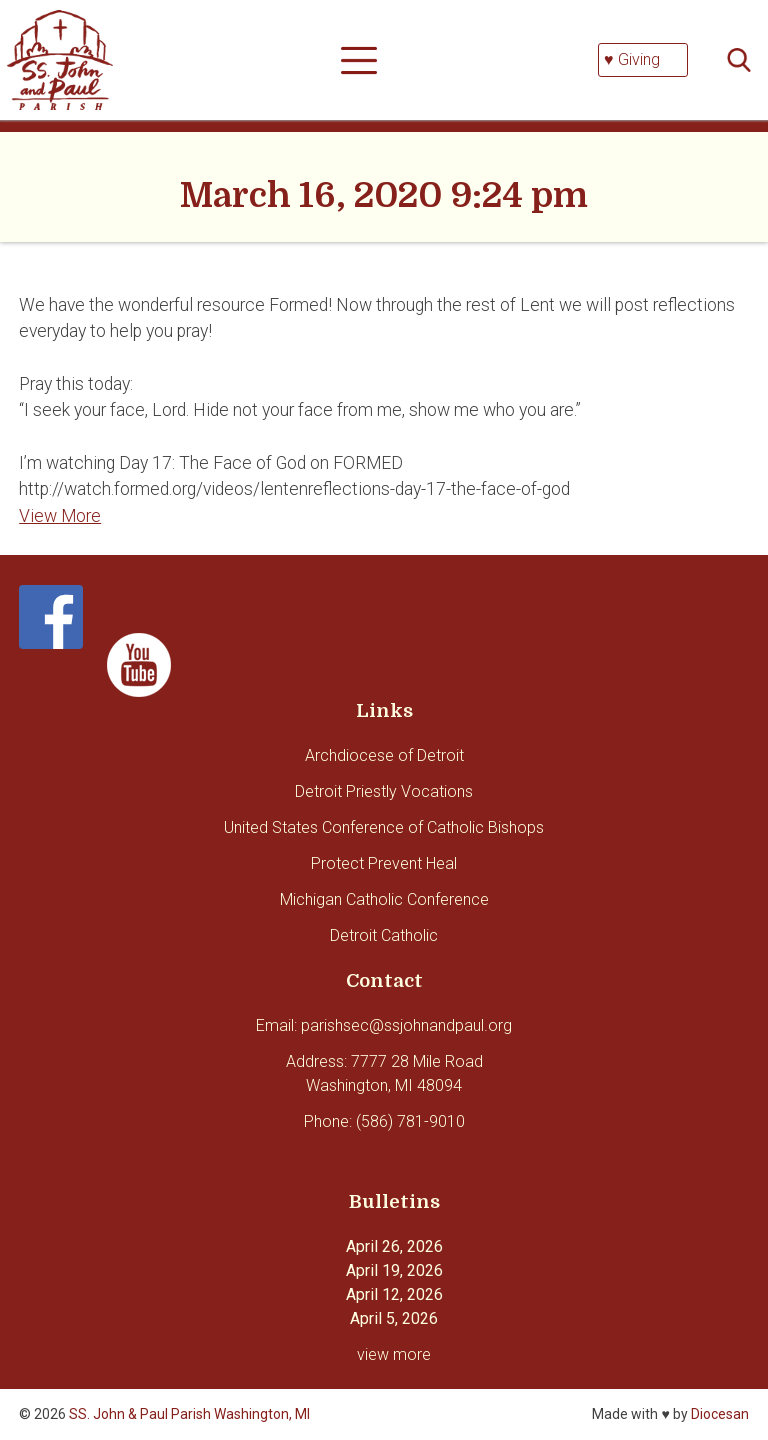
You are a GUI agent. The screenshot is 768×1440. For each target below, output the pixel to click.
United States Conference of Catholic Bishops (384, 827)
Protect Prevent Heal (384, 863)
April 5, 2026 (394, 1318)
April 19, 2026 (394, 1270)
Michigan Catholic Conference (384, 899)
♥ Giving (632, 59)
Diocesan (720, 1414)
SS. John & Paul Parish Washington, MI (189, 1414)
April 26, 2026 (394, 1246)
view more (394, 1354)
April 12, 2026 (394, 1294)
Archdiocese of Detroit (384, 755)
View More (60, 516)
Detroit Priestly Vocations (384, 791)
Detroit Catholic (384, 935)
